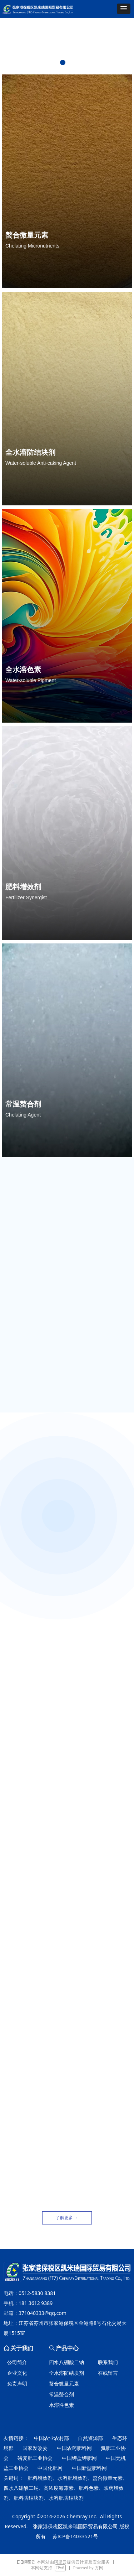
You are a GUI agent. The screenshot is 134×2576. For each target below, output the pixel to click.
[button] (123, 9)
